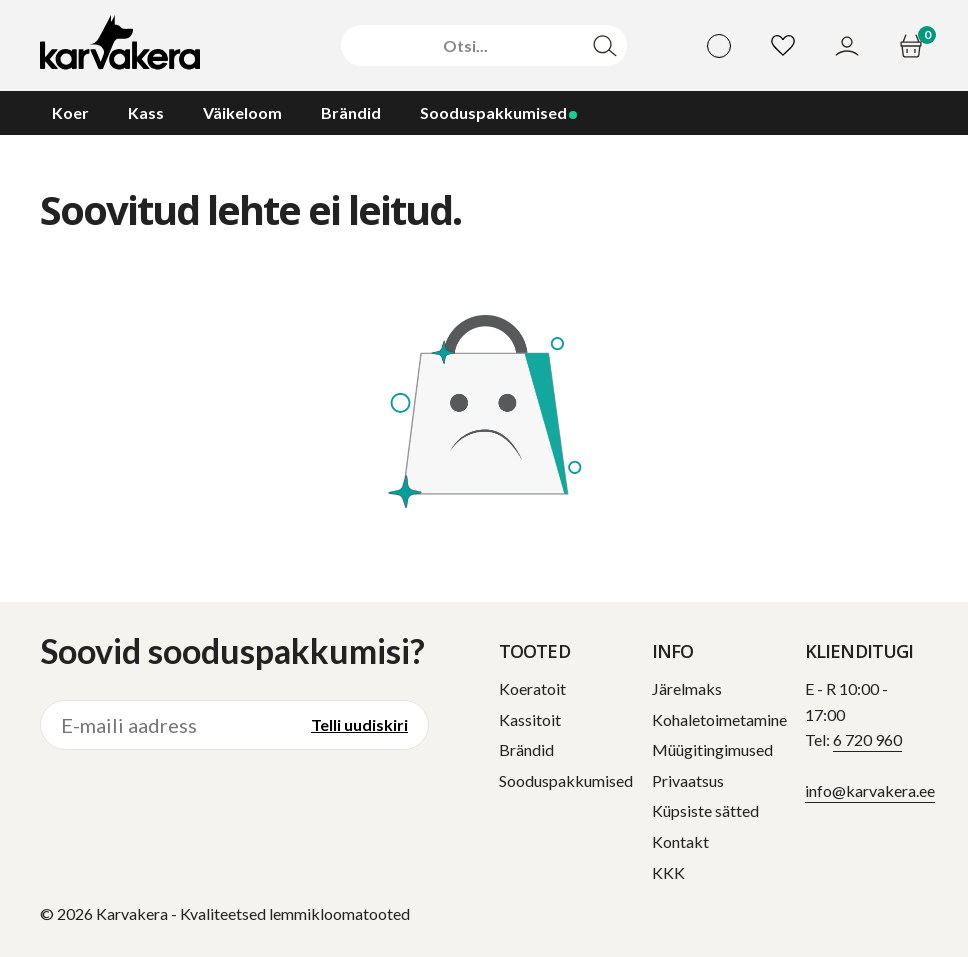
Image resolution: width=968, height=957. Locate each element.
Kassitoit (530, 719)
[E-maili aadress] (166, 725)
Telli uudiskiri (359, 724)
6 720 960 (867, 739)
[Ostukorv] (913, 46)
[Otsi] (465, 46)
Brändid (526, 749)
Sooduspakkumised (566, 780)
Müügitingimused (712, 749)
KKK (668, 872)
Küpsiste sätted (705, 810)
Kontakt (680, 841)
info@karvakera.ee (870, 790)
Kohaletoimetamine (719, 719)
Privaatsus (688, 780)
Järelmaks (687, 688)
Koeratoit (532, 688)
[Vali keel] (719, 46)
